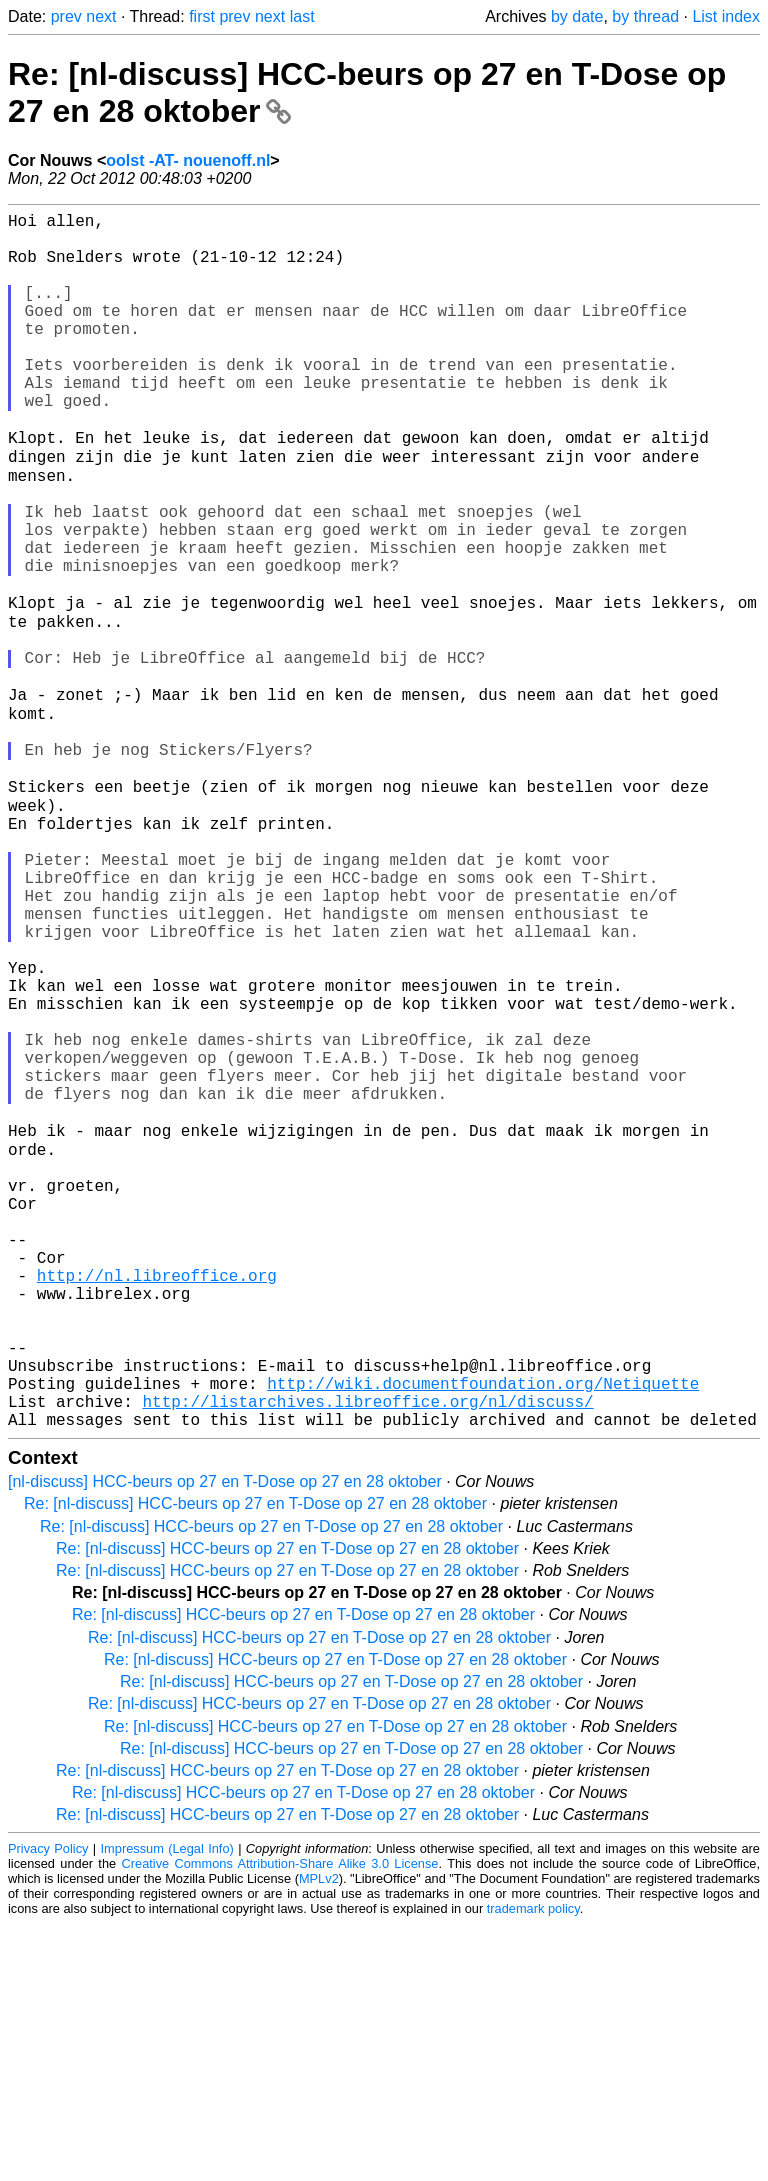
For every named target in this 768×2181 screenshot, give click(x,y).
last (302, 16)
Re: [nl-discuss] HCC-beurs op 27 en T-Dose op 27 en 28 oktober (255, 1760)
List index (726, 16)
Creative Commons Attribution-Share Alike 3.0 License (280, 2120)
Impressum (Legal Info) (167, 2105)
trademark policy (533, 2165)
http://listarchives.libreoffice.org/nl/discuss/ (367, 1654)
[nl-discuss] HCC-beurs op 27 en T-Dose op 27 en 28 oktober (225, 1738)
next (101, 16)
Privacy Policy (48, 2105)
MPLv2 (319, 2135)
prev (66, 16)
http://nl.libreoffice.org (157, 1500)
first (202, 16)
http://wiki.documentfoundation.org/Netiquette (483, 1632)
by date (577, 16)
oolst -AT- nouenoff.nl (188, 160)
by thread (645, 16)
